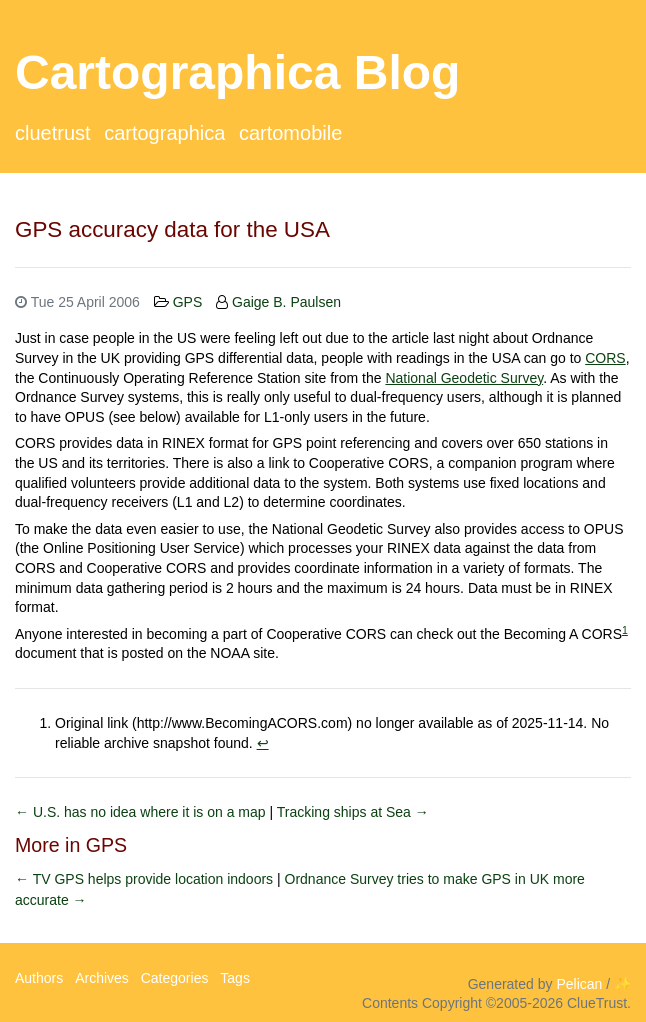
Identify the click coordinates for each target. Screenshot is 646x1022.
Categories (175, 978)
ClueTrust (53, 133)
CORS (605, 358)
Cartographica (164, 133)
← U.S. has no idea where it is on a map (142, 812)
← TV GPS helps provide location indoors (146, 879)
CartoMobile (290, 133)
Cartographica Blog (237, 72)
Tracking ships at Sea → (353, 812)
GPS (188, 302)
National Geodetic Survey (464, 378)
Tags (235, 978)
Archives (102, 978)
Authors (39, 978)
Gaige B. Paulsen (286, 302)
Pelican (579, 984)
